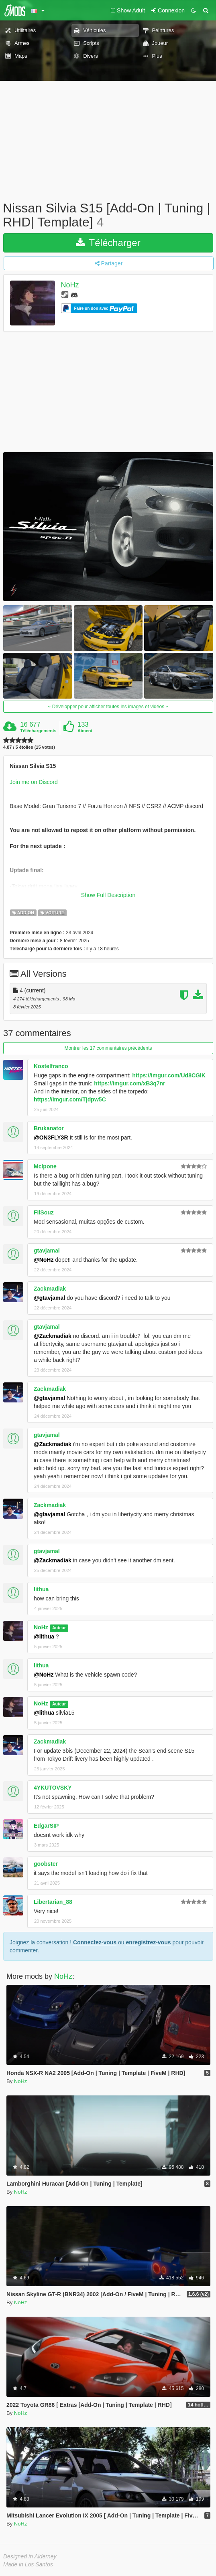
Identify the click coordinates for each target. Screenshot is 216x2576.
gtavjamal (47, 1250)
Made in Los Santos (28, 2564)
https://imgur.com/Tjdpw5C (70, 1099)
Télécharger (108, 242)
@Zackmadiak (52, 1336)
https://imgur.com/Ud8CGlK (169, 1075)
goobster (46, 1864)
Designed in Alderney (30, 2556)
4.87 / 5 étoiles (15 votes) (29, 747)
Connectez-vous (94, 1942)
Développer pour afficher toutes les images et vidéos (108, 706)
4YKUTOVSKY (53, 1787)
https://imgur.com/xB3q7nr (129, 1083)
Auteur (59, 1627)
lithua (41, 1589)
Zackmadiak (50, 1288)
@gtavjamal (49, 1298)
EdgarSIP (46, 1825)
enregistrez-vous (148, 1942)
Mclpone (45, 1166)
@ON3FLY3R (51, 1137)
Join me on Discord (34, 782)
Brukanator (49, 1128)
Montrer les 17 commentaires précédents (108, 1048)
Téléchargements (38, 730)
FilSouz (44, 1212)
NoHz (70, 285)
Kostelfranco (51, 1066)
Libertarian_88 (53, 1902)
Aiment (84, 730)
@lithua (44, 1636)
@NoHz (43, 1260)
